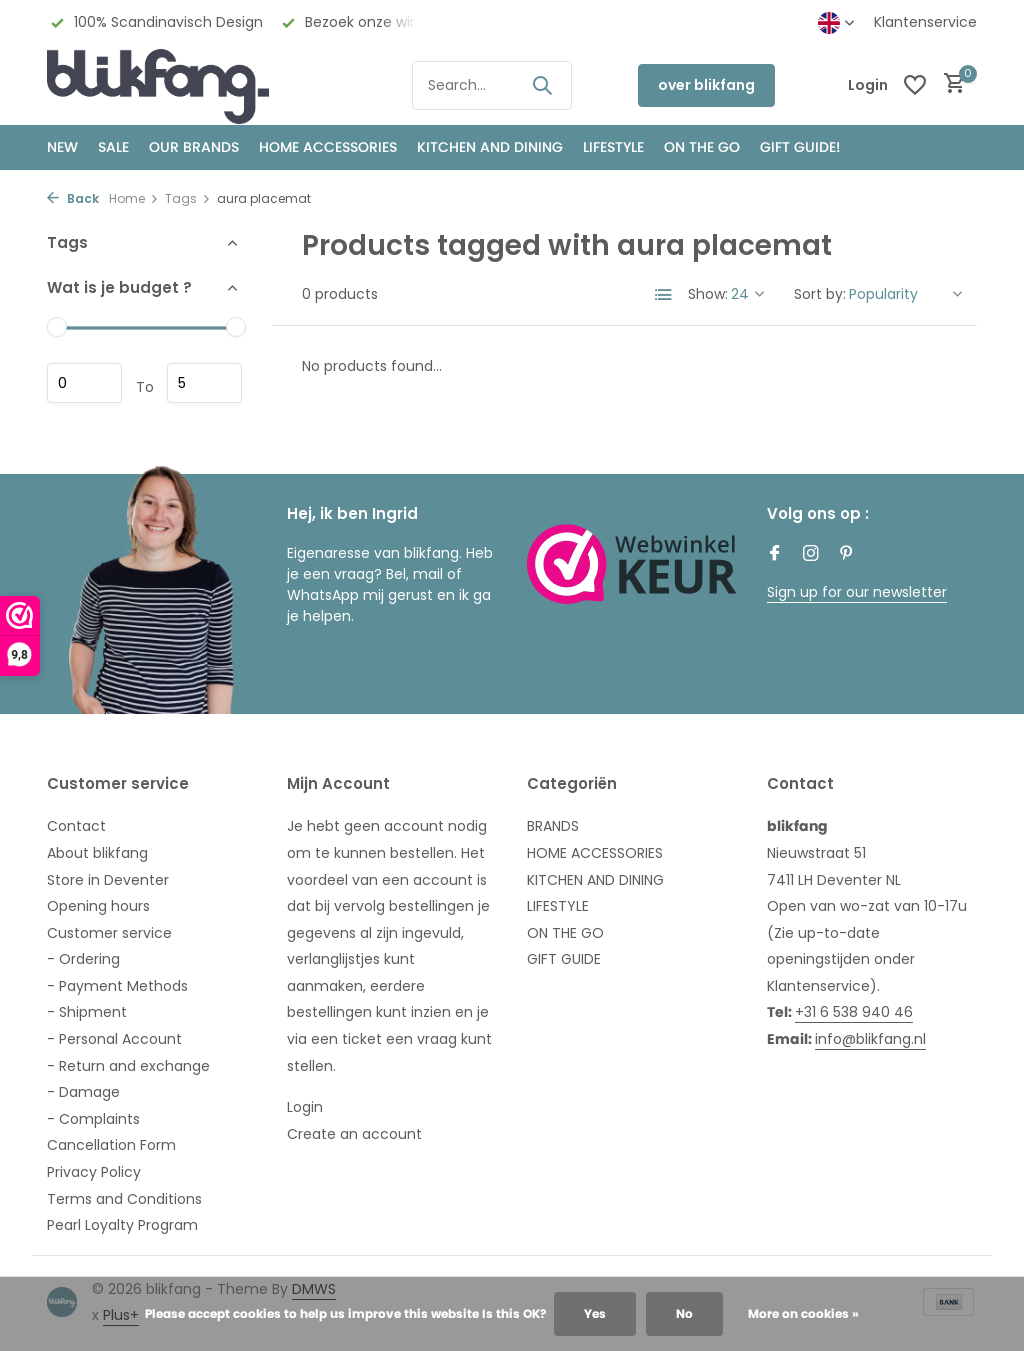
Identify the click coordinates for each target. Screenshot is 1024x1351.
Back (73, 198)
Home (134, 198)
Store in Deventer (108, 880)
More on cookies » (803, 1313)
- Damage (83, 1092)
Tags (188, 198)
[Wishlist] (915, 85)
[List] (664, 295)
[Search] (492, 85)
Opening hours (98, 906)
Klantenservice (925, 22)
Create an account (354, 1134)
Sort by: (820, 294)
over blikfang (706, 85)
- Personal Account (114, 1039)
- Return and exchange (128, 1066)
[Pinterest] (847, 555)
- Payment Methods (117, 986)
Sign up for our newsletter (857, 592)
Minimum (84, 383)
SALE (113, 147)
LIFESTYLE (558, 906)
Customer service (109, 933)
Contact (76, 826)
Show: (708, 294)
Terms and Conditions (124, 1199)
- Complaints (93, 1119)
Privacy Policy (94, 1172)
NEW (62, 147)
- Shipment (87, 1012)
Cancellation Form (111, 1145)
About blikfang (97, 853)
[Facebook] (775, 555)
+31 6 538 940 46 (854, 1012)
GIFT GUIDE (564, 959)
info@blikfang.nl (870, 1039)
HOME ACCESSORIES (328, 147)
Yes (595, 1313)
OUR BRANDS (194, 147)
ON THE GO (702, 147)
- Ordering (83, 959)
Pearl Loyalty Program (122, 1225)
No (684, 1313)
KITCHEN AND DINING (490, 147)
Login (305, 1107)
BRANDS (553, 826)
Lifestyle (613, 147)
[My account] (868, 85)
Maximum (204, 383)
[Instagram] (811, 555)
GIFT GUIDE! (800, 147)
